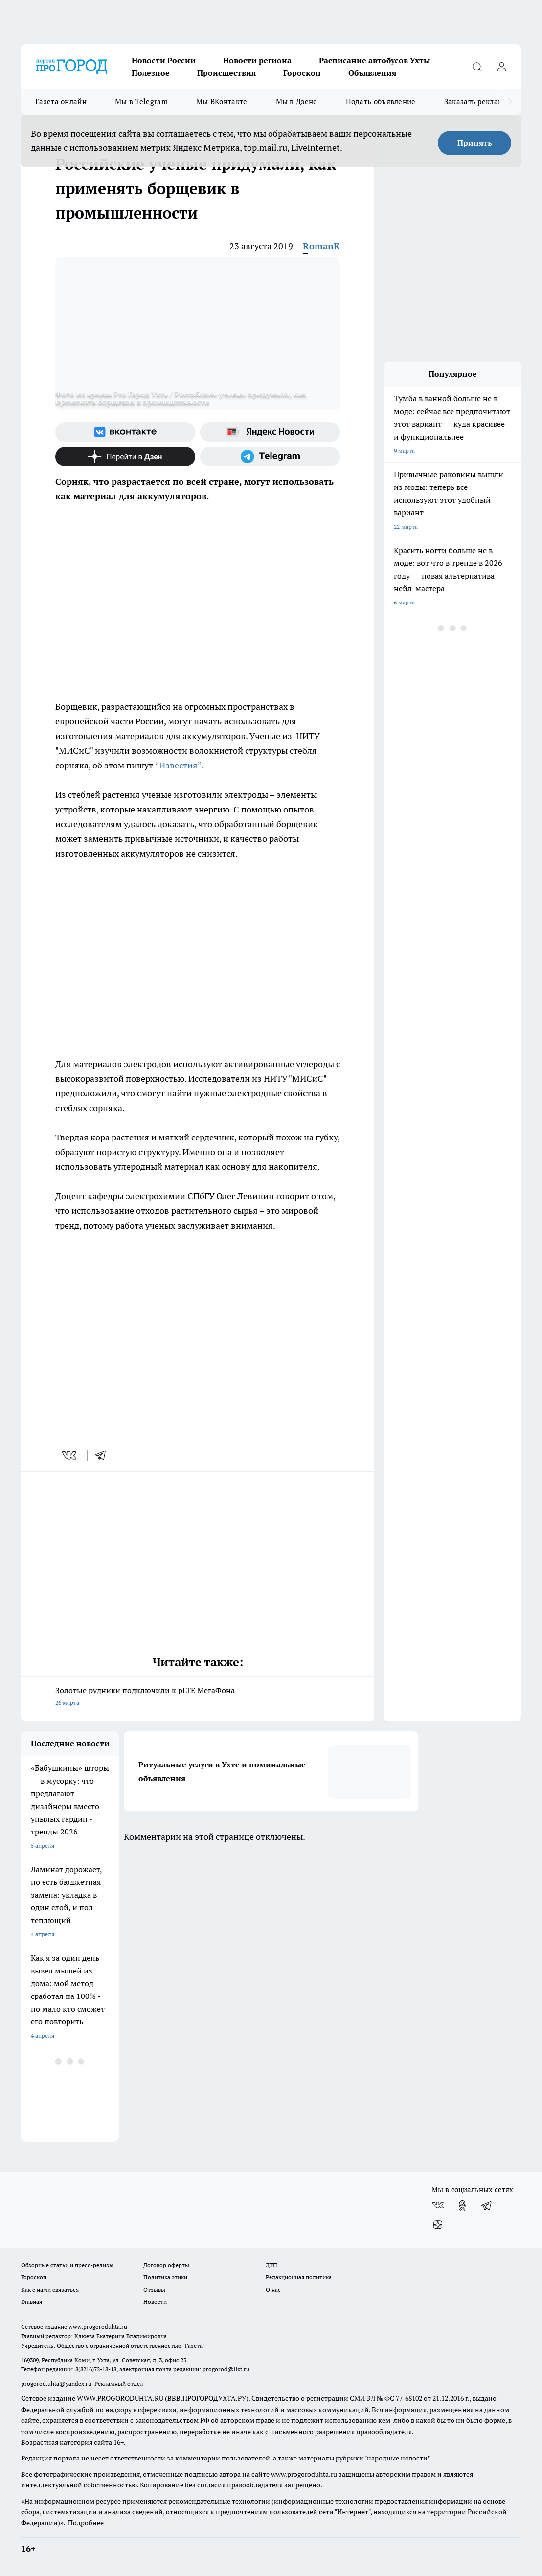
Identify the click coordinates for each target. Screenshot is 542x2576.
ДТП (271, 2265)
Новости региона (257, 60)
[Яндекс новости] (270, 432)
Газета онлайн (61, 101)
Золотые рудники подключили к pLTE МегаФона (197, 1697)
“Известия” (178, 765)
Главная (31, 2301)
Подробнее (86, 2522)
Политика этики (165, 2277)
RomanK (321, 246)
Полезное (151, 73)
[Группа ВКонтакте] (125, 432)
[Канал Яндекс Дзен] (125, 456)
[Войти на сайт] (501, 66)
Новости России (164, 60)
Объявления (372, 73)
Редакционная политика (299, 2277)
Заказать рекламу (476, 101)
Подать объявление (381, 101)
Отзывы (154, 2289)
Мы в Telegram (141, 101)
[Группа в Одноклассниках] (462, 2205)
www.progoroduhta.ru (97, 2326)
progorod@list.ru (226, 2369)
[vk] (70, 1455)
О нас (273, 2289)
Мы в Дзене (296, 101)
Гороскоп (302, 73)
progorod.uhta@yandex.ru (57, 2383)
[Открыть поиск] (477, 66)
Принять (474, 143)
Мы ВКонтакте (222, 101)
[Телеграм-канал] (270, 456)
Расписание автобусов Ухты (374, 60)
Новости (155, 2301)
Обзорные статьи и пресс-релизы (67, 2265)
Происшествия (226, 73)
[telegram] (103, 1455)
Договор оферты (166, 2265)
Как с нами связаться (50, 2289)
